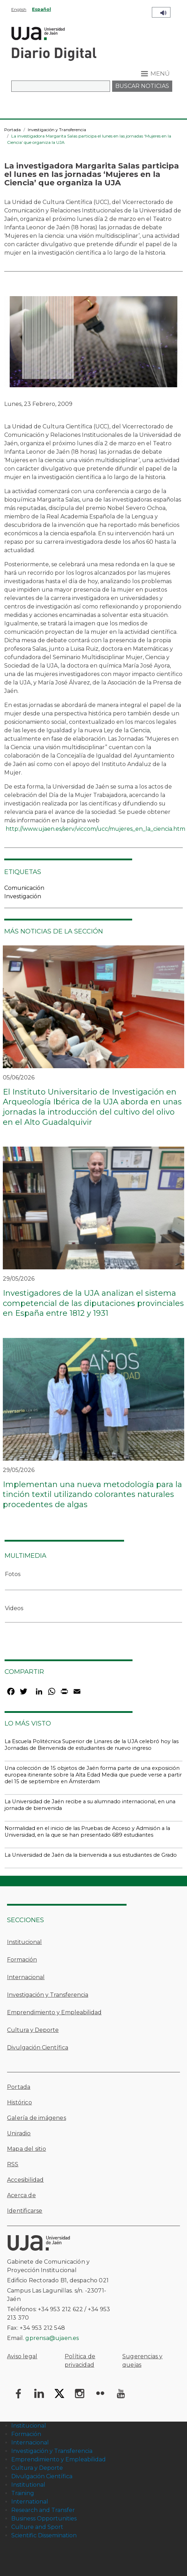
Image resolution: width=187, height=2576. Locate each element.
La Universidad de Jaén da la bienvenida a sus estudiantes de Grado (91, 1855)
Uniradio (19, 2133)
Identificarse (25, 2210)
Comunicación (24, 888)
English (18, 9)
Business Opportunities (44, 2518)
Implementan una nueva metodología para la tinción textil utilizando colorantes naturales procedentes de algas (92, 1494)
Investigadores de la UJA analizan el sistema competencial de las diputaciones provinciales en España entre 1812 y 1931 (93, 1303)
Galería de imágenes (36, 2118)
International (29, 2501)
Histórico (19, 2102)
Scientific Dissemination (44, 2535)
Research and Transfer (43, 2510)
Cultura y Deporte (33, 2030)
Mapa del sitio (26, 2148)
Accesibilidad (25, 2179)
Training (22, 2493)
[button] (93, 344)
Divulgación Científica (37, 2047)
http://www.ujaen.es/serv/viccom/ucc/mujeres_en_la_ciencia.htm (95, 828)
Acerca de (21, 2195)
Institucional (24, 1942)
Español (41, 9)
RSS (13, 2164)
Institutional (28, 2484)
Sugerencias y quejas (142, 2360)
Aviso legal (22, 2356)
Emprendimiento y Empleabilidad (54, 2012)
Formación (22, 1959)
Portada (12, 129)
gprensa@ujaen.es (52, 2338)
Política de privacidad (80, 2360)
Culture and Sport (37, 2527)
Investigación (22, 896)
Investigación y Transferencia (57, 129)
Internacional (26, 1977)
